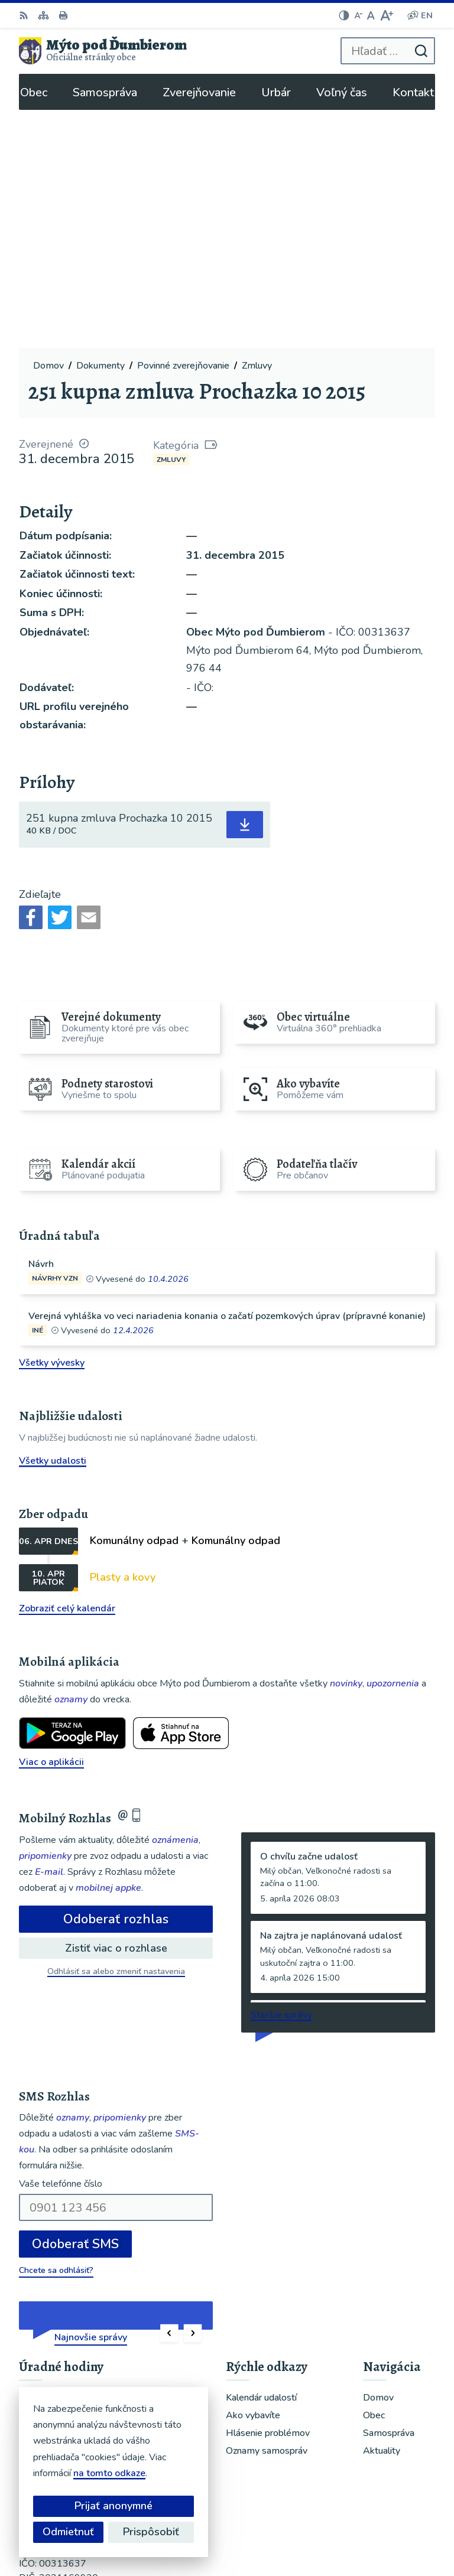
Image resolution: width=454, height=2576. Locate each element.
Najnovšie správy (90, 2099)
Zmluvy (171, 221)
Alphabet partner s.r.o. (374, 2512)
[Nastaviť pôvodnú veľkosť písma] (371, 15)
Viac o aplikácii (51, 1523)
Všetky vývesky (52, 1124)
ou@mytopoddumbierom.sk (78, 2391)
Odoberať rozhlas (115, 1681)
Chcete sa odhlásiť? (56, 2032)
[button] (169, 2095)
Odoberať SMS (75, 2006)
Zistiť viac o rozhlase (116, 1709)
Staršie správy (281, 1776)
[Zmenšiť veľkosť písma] (358, 15)
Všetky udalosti (52, 1222)
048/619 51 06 (52, 2377)
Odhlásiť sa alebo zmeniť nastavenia (116, 1733)
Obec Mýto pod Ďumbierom (363, 2528)
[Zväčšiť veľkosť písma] (386, 15)
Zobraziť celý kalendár (67, 1370)
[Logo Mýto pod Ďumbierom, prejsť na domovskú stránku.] (103, 50)
